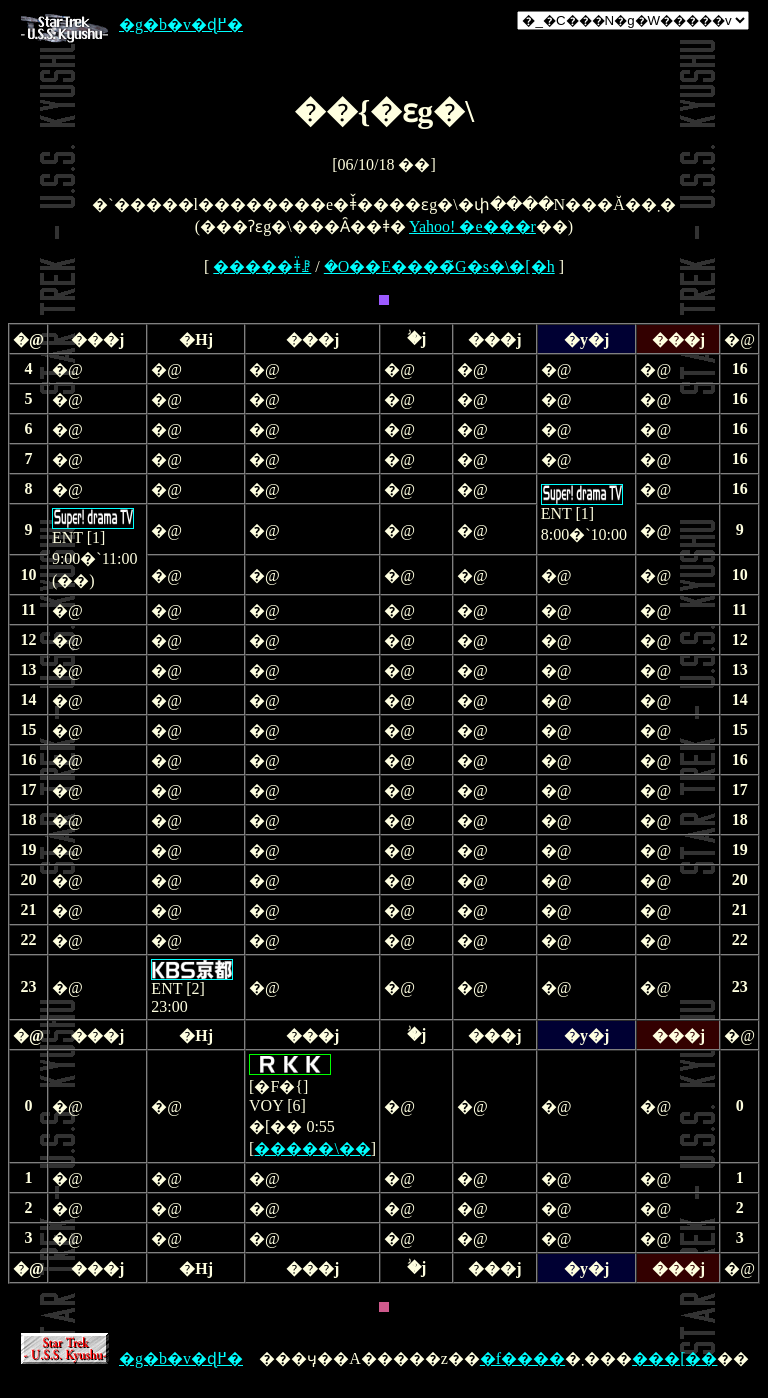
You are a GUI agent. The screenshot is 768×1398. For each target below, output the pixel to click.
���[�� (674, 1358)
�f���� (522, 1358)
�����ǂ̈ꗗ (262, 266)
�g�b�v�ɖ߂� (132, 24)
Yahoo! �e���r (472, 226)
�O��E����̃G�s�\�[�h (439, 266)
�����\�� (312, 1148)
